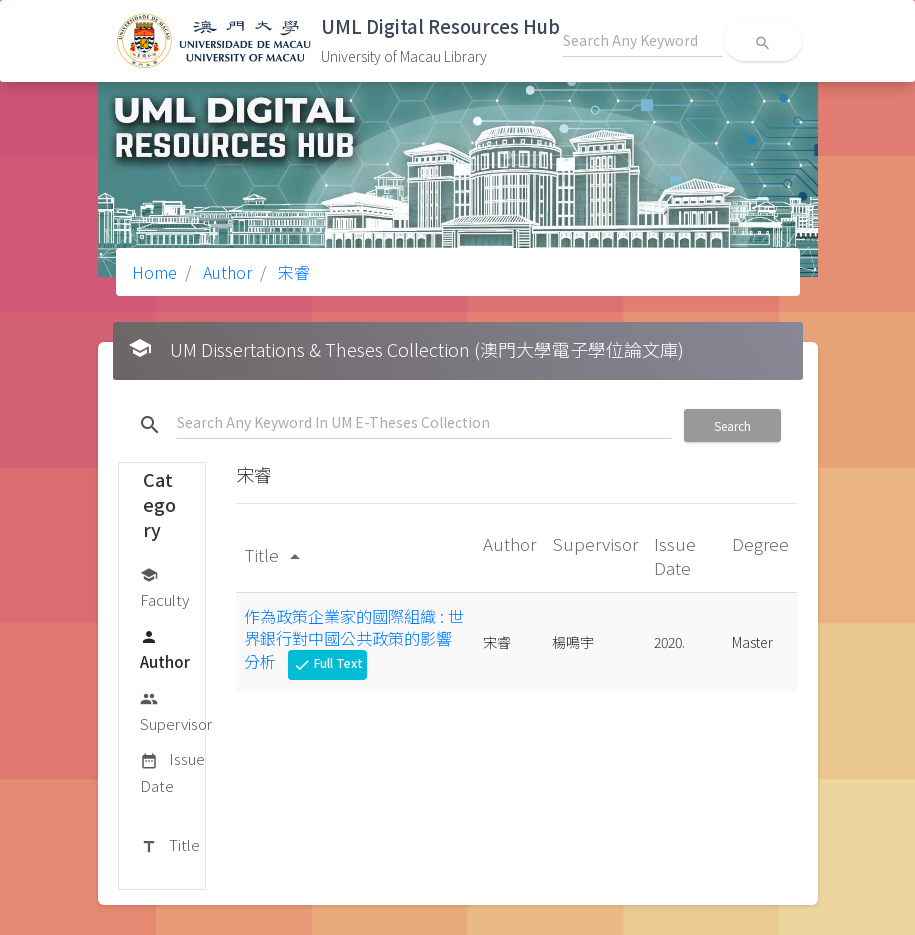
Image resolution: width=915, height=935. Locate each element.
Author (225, 272)
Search (732, 425)
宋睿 (292, 272)
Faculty (164, 586)
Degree (760, 543)
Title (170, 846)
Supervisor (176, 710)
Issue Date (172, 771)
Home (154, 272)
